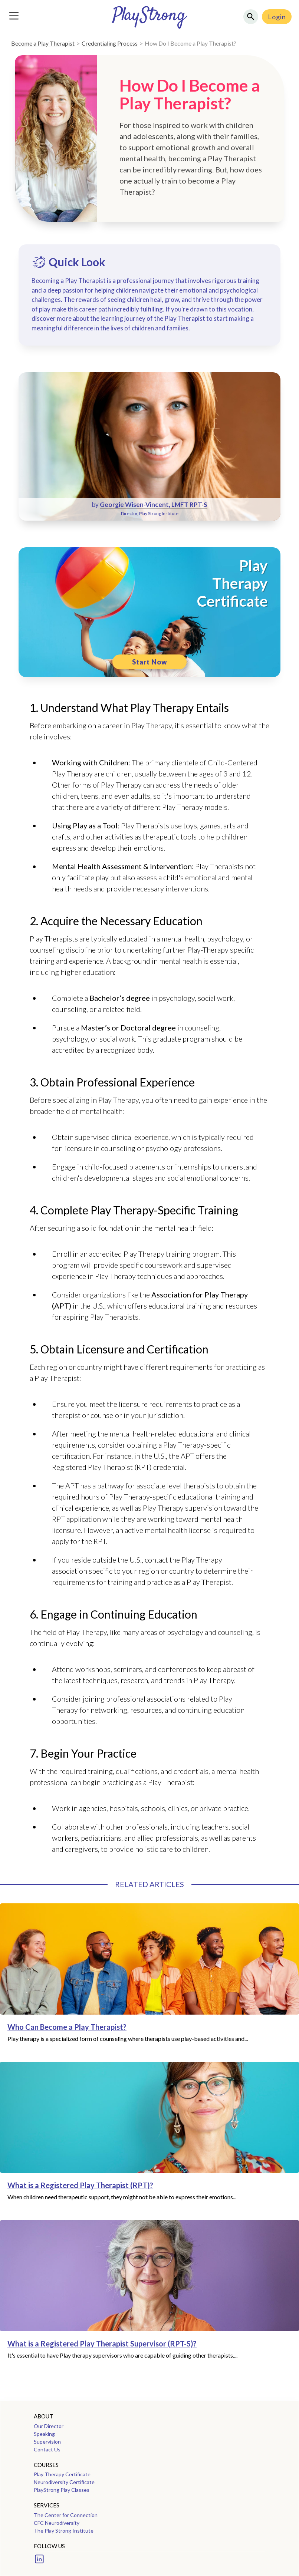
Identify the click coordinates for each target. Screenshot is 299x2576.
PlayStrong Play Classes (61, 2490)
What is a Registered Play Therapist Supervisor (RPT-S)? (102, 2343)
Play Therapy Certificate (62, 2474)
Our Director (48, 2426)
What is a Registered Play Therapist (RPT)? (80, 2185)
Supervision (47, 2441)
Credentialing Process (110, 43)
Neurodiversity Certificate (64, 2482)
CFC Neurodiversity (56, 2523)
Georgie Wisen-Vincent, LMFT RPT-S (153, 504)
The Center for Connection (66, 2515)
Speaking (44, 2434)
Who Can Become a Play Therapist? (66, 2026)
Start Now (149, 662)
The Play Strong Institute (63, 2530)
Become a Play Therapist (43, 43)
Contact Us (47, 2449)
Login (277, 17)
